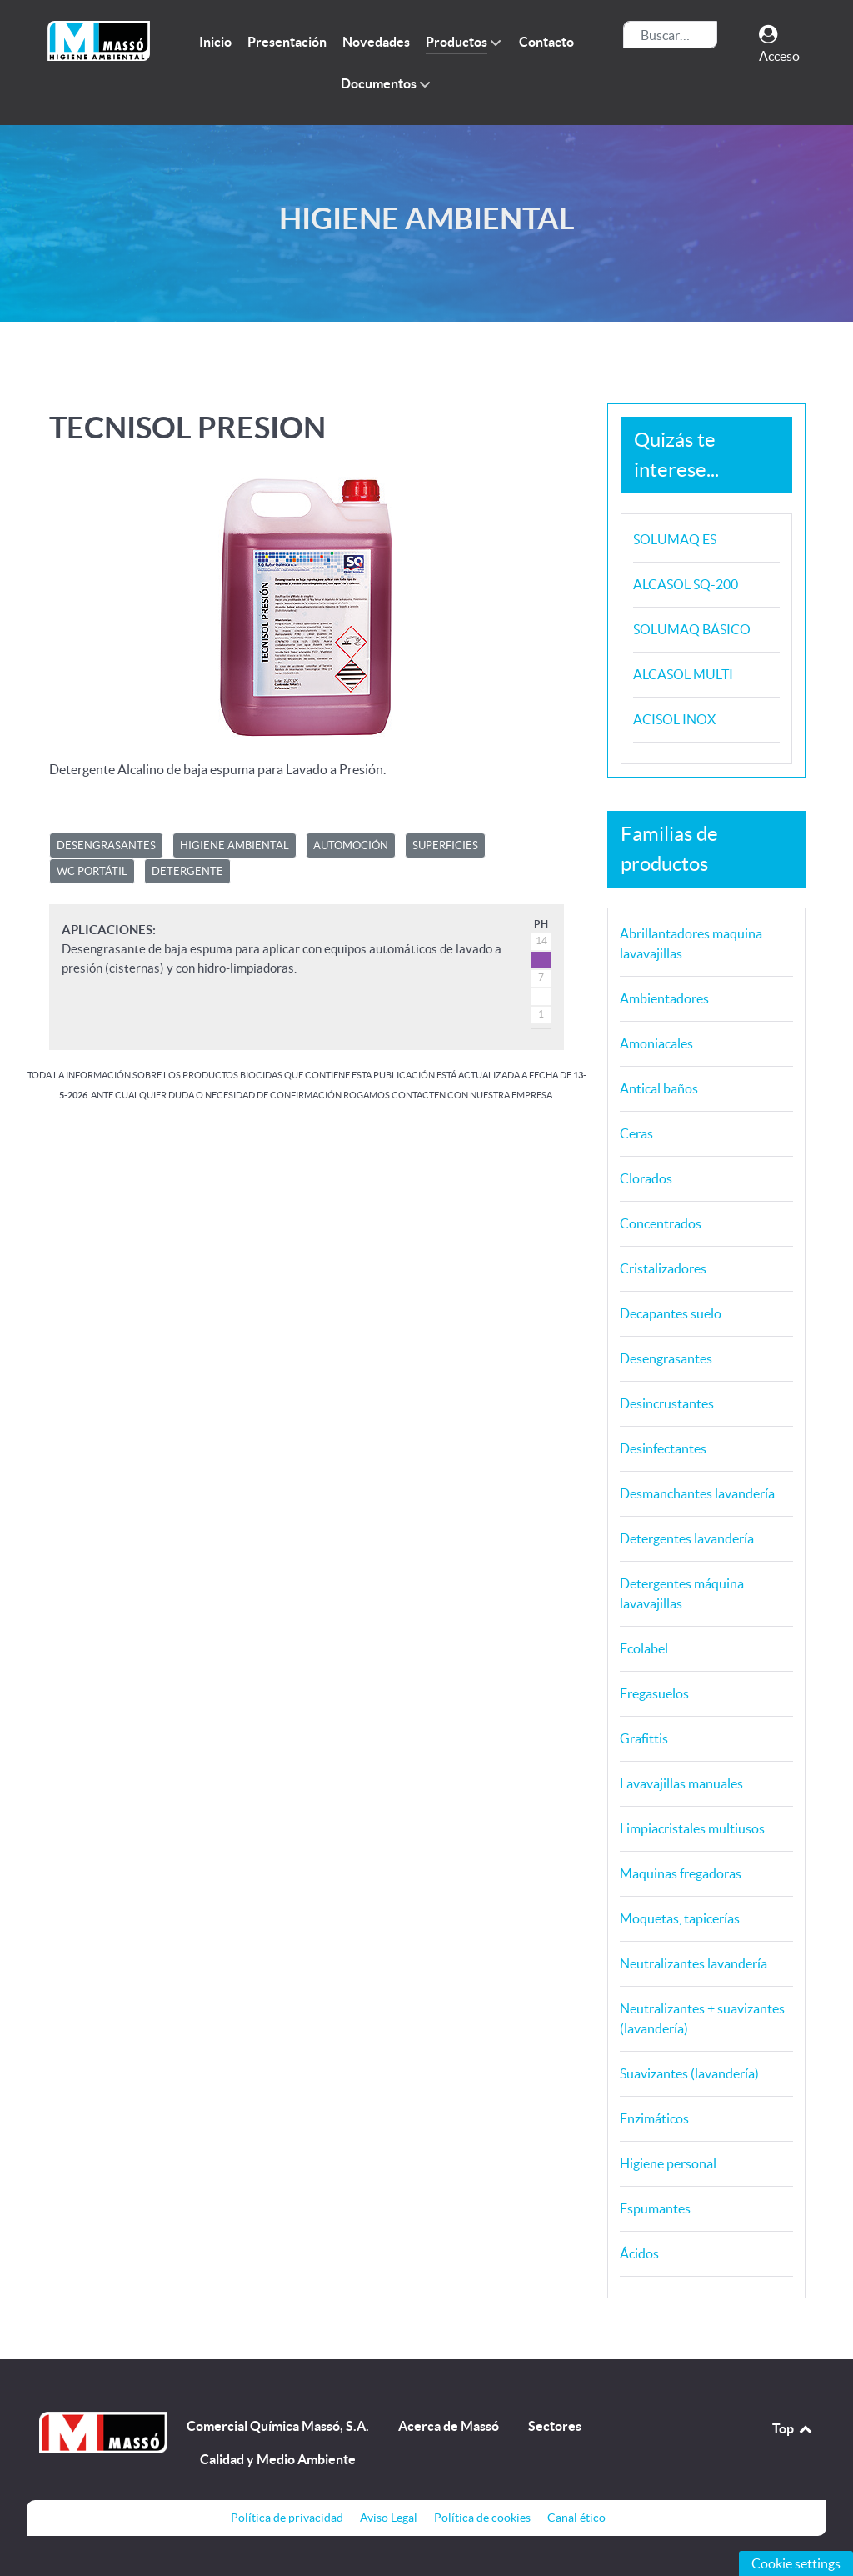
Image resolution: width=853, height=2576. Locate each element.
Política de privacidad (287, 2517)
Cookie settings (796, 2563)
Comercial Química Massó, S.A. (278, 2425)
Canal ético (576, 2517)
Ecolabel (644, 1648)
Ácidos (639, 2253)
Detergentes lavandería (687, 1538)
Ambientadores (664, 998)
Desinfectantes (663, 1448)
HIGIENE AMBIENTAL (234, 845)
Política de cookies (482, 2517)
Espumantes (655, 2208)
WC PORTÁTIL (92, 871)
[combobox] (670, 34)
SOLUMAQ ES (674, 539)
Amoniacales (656, 1043)
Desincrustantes (667, 1403)
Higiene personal (668, 2163)
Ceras (636, 1133)
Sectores (554, 2425)
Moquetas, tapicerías (680, 1918)
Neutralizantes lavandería (693, 1963)
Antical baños (659, 1088)
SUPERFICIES (445, 845)
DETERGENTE (187, 871)
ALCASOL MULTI (683, 674)
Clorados (646, 1178)
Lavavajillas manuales (681, 1783)
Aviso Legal (388, 2517)
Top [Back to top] (793, 2428)
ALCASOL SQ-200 (685, 584)
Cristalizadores (663, 1268)
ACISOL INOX (674, 719)
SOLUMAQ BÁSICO (692, 629)
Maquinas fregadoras (680, 1873)
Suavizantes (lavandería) (689, 2073)
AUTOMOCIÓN (350, 845)
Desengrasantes (666, 1358)
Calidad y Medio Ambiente (278, 2459)
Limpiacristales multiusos (692, 1828)
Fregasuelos (654, 1693)
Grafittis (644, 1738)
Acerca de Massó (448, 2425)
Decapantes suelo (670, 1313)
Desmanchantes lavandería (697, 1493)
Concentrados (660, 1223)
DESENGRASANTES (106, 845)
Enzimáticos (654, 2118)
